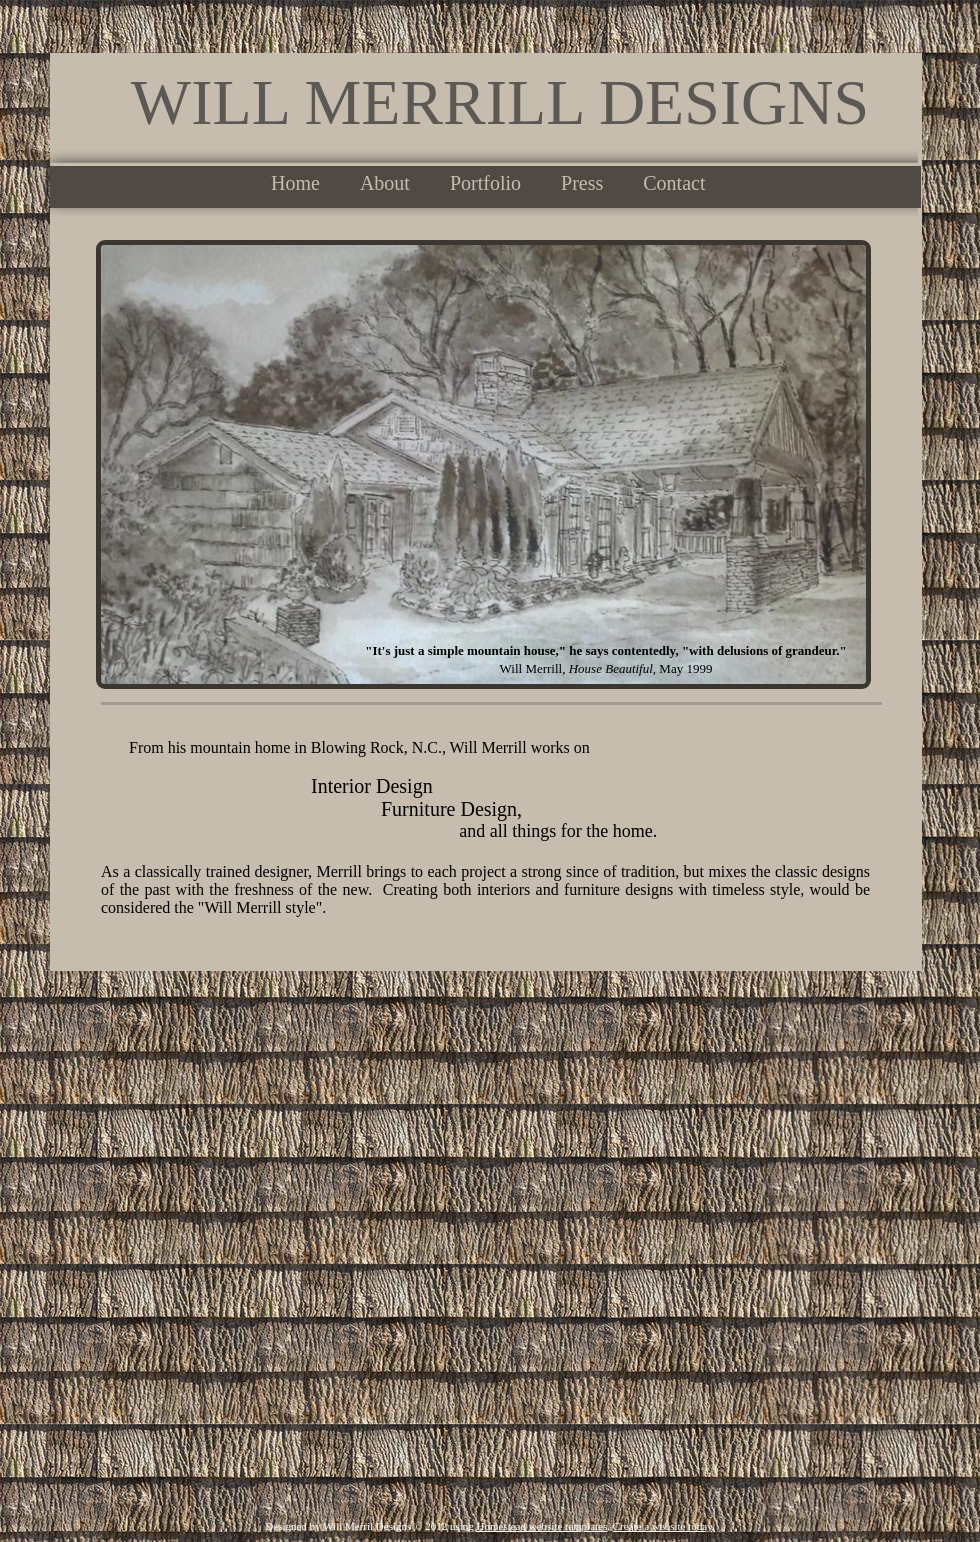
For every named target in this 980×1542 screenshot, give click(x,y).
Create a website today (662, 1526)
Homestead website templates (542, 1526)
